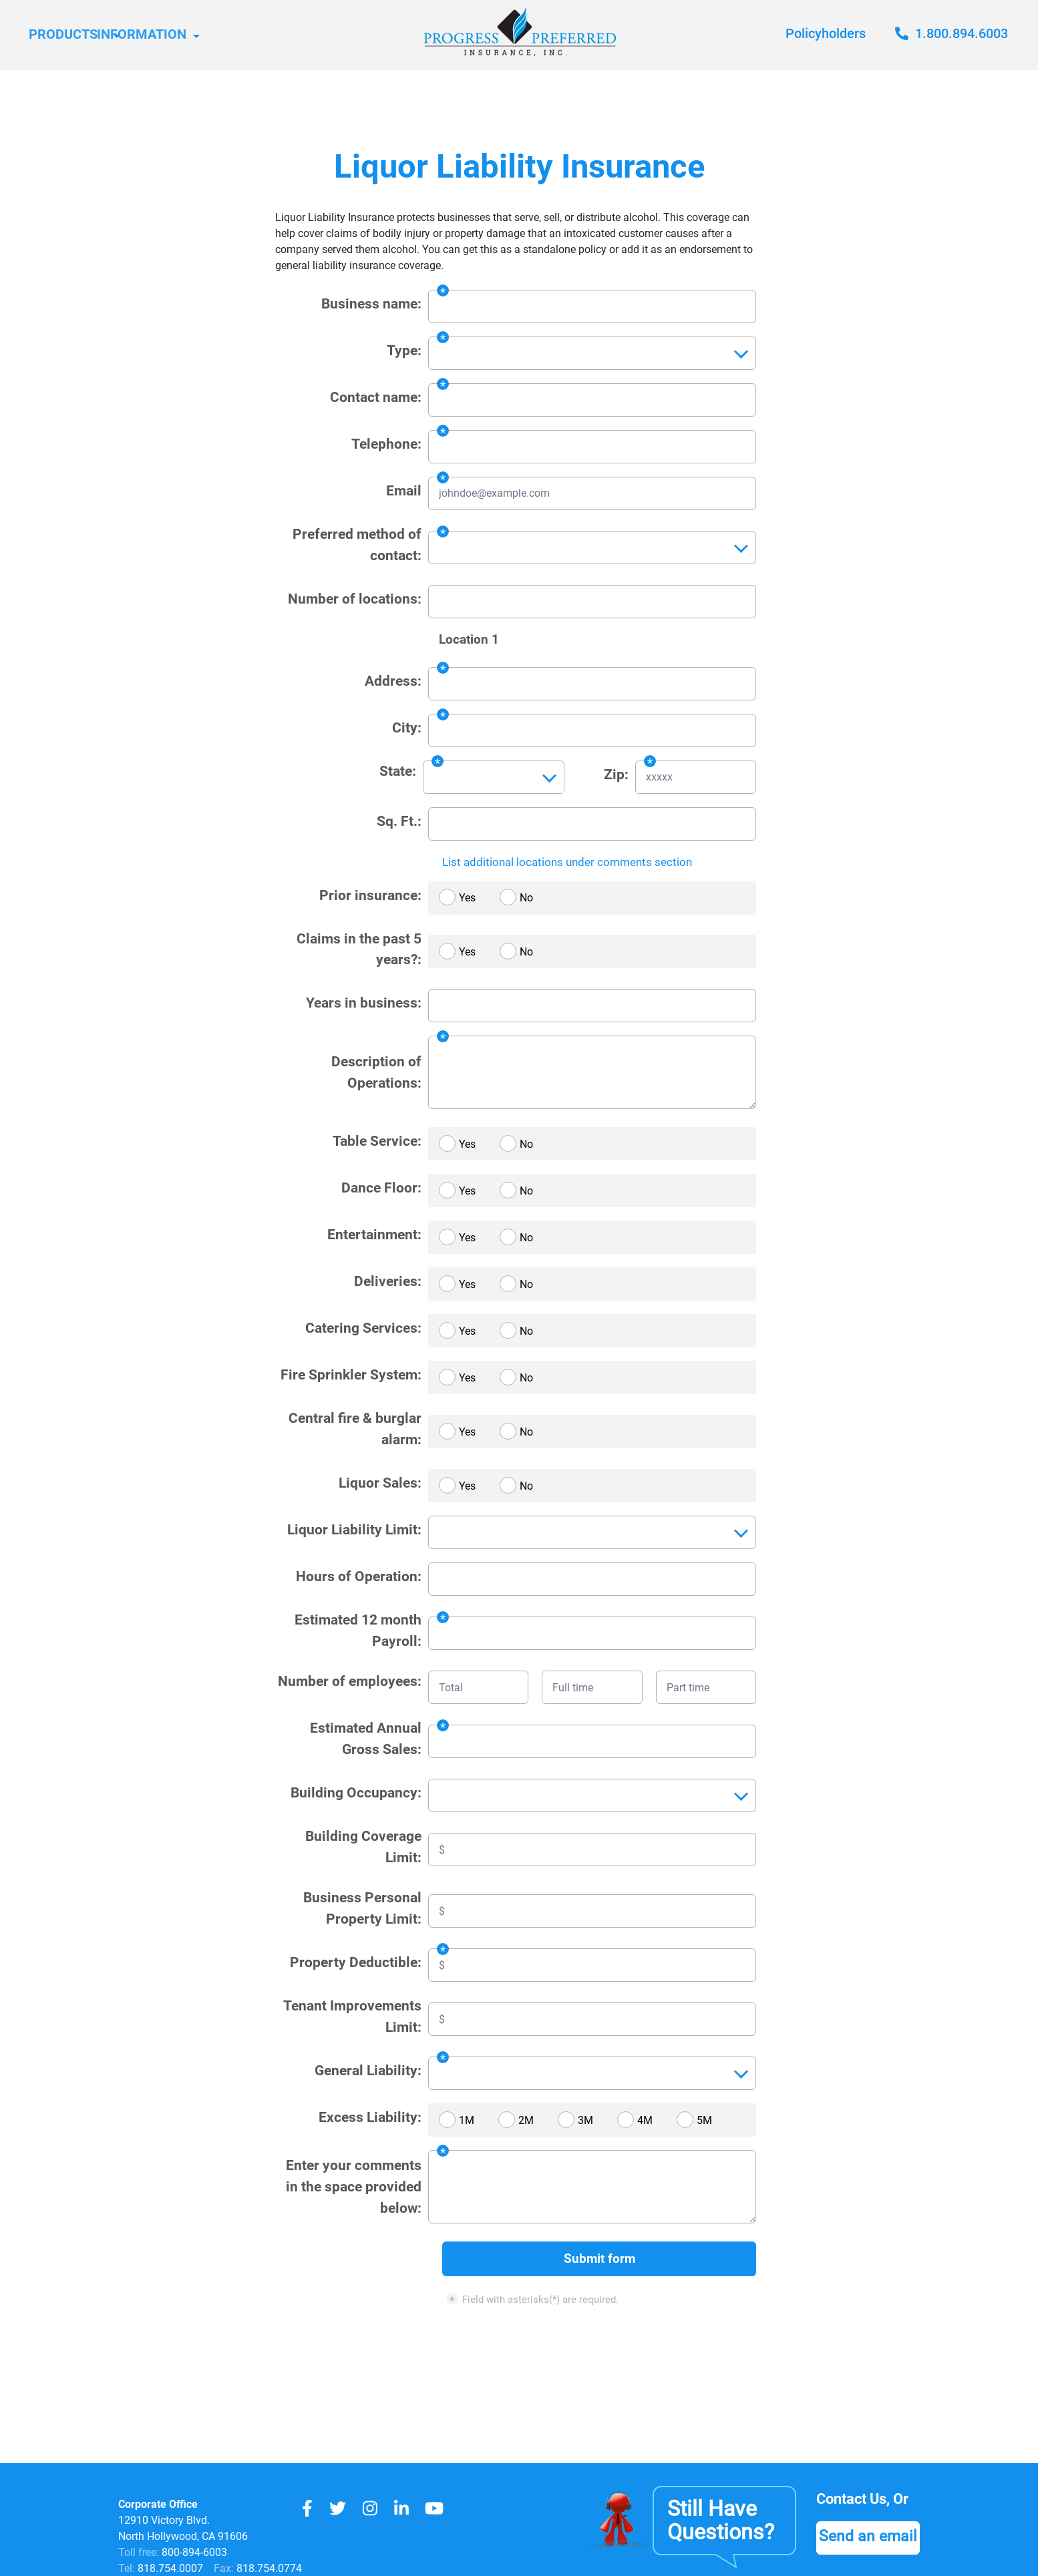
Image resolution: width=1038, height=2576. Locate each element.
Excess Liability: (370, 2117)
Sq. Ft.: (399, 821)
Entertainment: (374, 1234)
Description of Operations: (376, 1072)
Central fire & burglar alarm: (355, 1429)
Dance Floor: (381, 1187)
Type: (404, 350)
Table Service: (377, 1140)
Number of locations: (354, 598)
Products (69, 35)
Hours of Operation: (358, 1576)
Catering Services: (363, 1327)
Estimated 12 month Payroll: (358, 1630)
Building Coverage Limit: (363, 1847)
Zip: (616, 774)
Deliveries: (387, 1281)
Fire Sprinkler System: (351, 1374)
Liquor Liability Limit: (354, 1529)
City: (406, 727)
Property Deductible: (355, 1962)
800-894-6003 (194, 2552)
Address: (393, 680)
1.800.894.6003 (951, 33)
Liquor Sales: (380, 1482)
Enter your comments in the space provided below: (353, 2186)
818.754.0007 (169, 2568)
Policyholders (826, 33)
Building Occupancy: (356, 1792)
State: (397, 771)
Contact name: (375, 397)
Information (206, 35)
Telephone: (386, 443)
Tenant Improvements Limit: (352, 2016)
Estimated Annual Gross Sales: (365, 1738)
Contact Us (855, 2499)
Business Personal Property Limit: (362, 1908)
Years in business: (363, 1002)
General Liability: (368, 2070)
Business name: (371, 303)
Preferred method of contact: (357, 544)
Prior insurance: (370, 895)
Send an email (870, 2536)
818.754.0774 (268, 2568)
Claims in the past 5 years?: (359, 949)
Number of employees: (349, 1681)
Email (403, 490)
